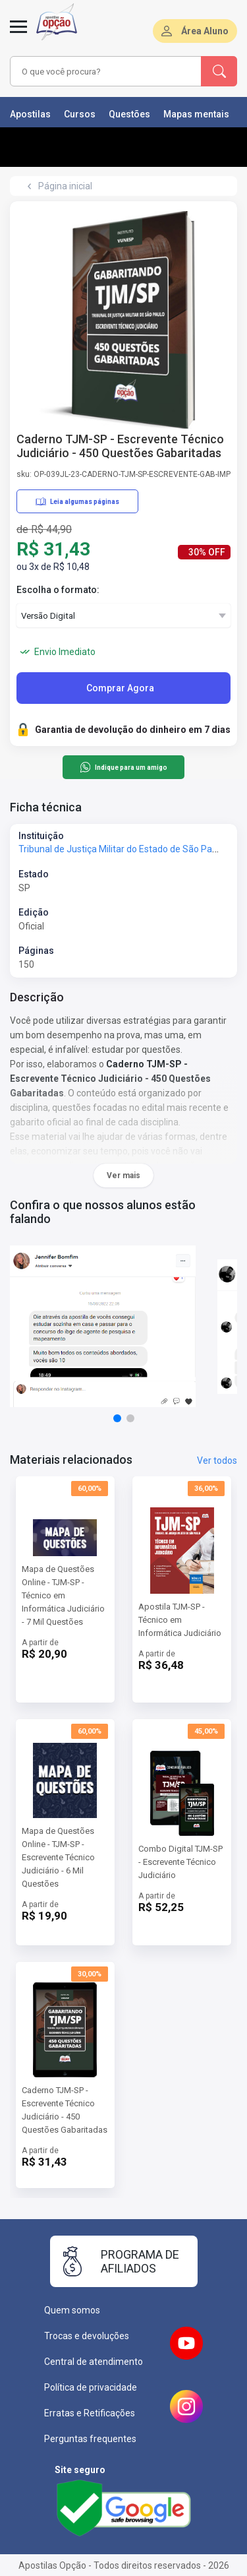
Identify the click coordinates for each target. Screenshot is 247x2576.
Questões (129, 114)
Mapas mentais (196, 114)
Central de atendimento (93, 2361)
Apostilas (30, 114)
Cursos (80, 114)
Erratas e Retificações (89, 2413)
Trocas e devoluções (86, 2336)
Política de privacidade (90, 2387)
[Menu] (18, 34)
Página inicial (65, 186)
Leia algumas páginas (77, 501)
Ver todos (217, 1460)
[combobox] (106, 71)
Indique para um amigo (123, 767)
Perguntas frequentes (90, 2439)
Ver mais (123, 1175)
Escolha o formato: (57, 589)
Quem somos (72, 2310)
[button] (117, 1418)
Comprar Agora (120, 688)
